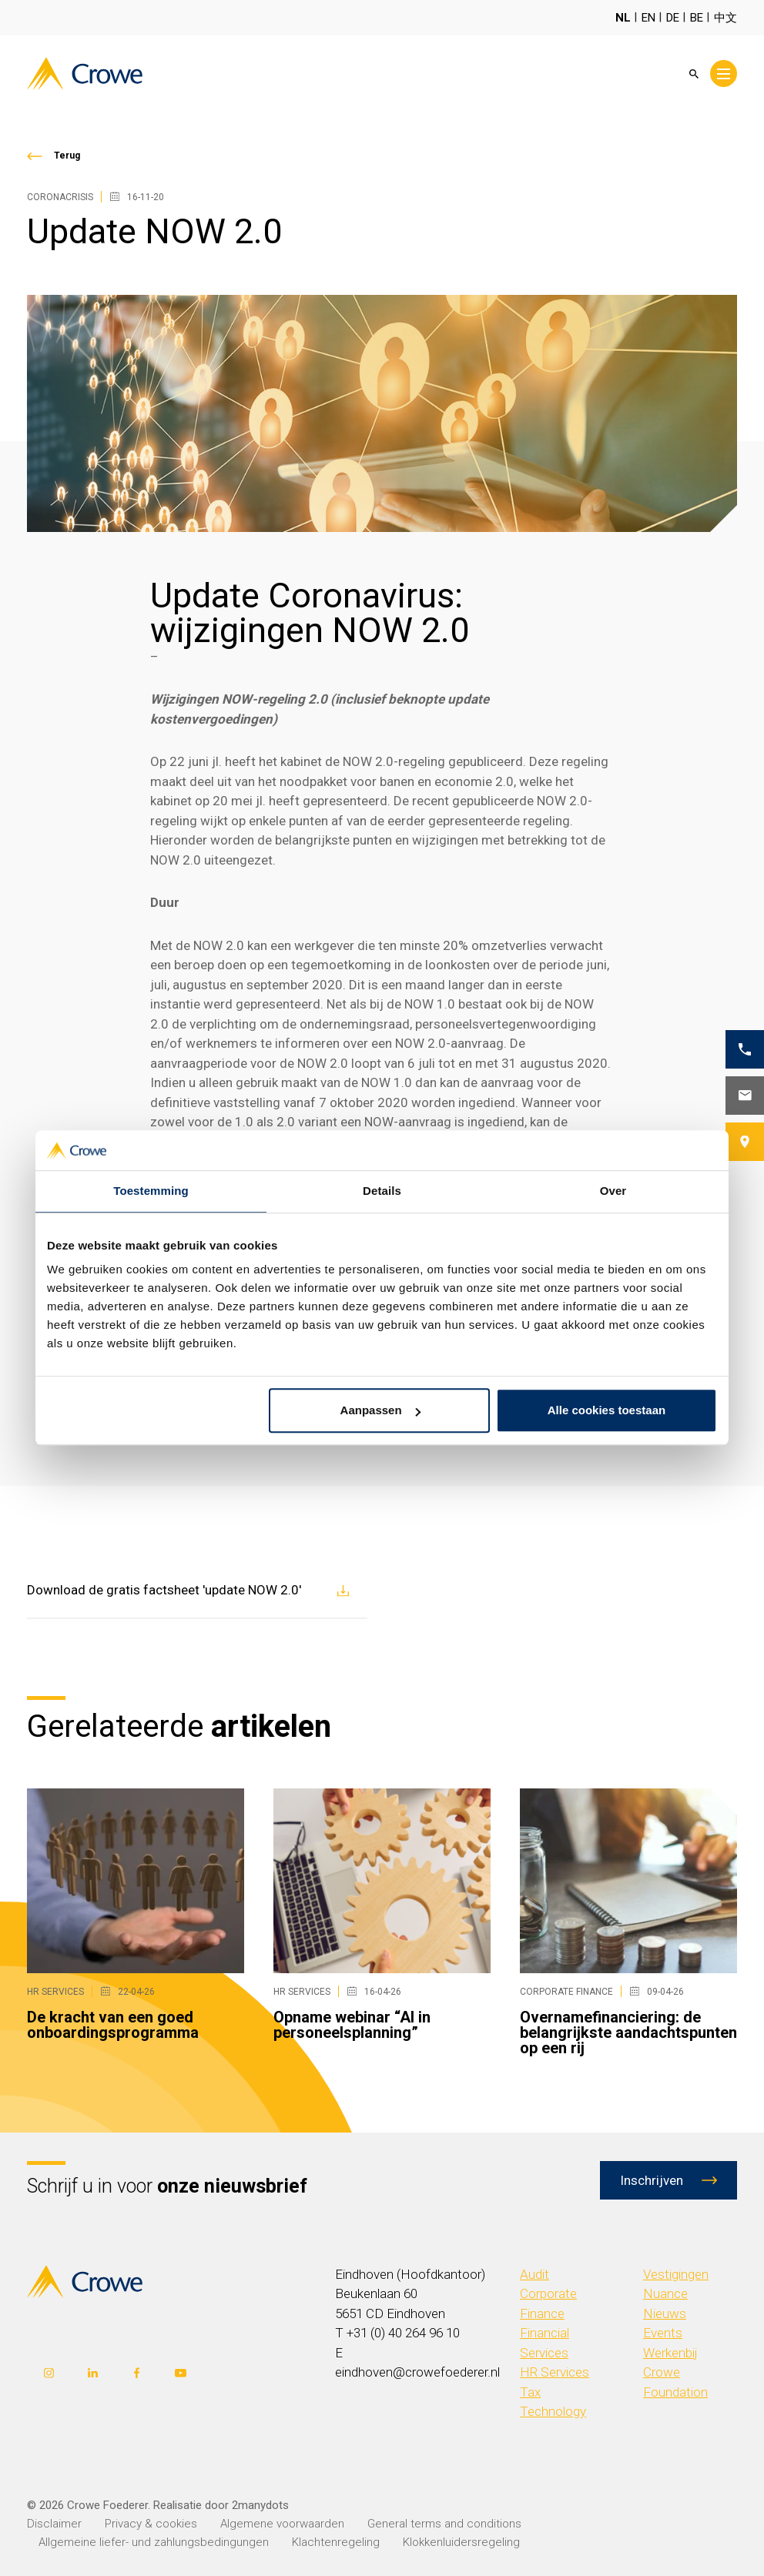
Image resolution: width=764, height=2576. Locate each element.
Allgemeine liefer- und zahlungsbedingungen (154, 2542)
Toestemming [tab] (151, 1191)
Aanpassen (380, 1410)
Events (662, 2332)
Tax (530, 2392)
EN (648, 18)
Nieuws (664, 2313)
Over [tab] (613, 1191)
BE (696, 18)
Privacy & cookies (151, 2524)
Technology (553, 2411)
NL (623, 18)
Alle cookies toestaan (606, 1410)
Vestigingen (676, 2274)
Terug (67, 155)
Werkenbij (670, 2352)
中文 (725, 18)
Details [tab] (382, 1191)
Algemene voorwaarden (282, 2524)
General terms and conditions (444, 2524)
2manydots (260, 2505)
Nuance (665, 2293)
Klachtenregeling (336, 2542)
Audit (534, 2274)
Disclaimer (54, 2524)
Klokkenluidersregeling (461, 2542)
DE (672, 18)
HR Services (554, 2372)
